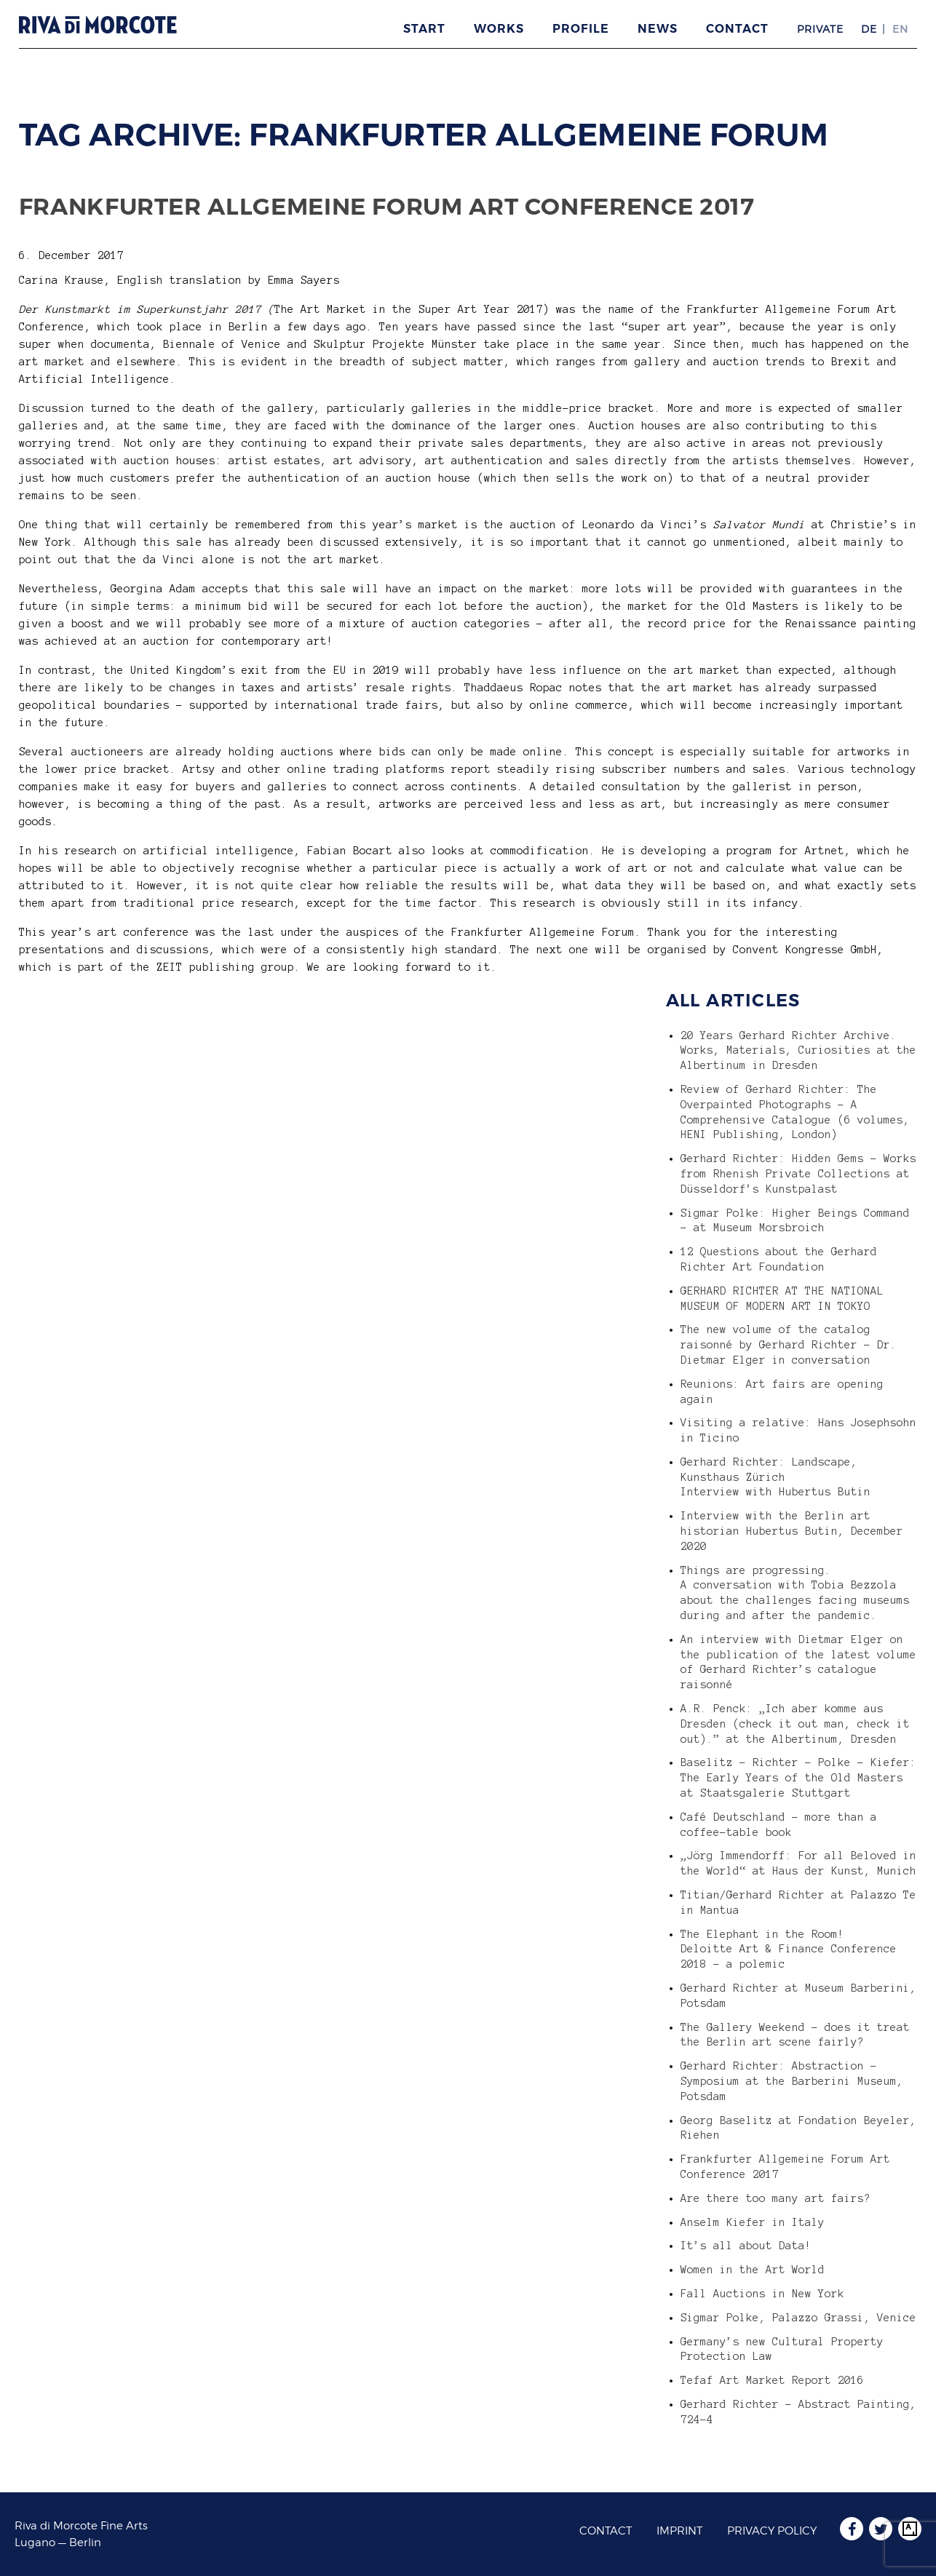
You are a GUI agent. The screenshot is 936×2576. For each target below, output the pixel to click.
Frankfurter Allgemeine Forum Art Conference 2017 (387, 206)
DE (869, 29)
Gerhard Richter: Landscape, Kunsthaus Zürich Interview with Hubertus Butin (775, 1477)
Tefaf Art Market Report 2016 (772, 2380)
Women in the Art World (753, 2269)
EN (900, 29)
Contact (737, 29)
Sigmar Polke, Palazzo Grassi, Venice (798, 2317)
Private (820, 29)
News (658, 29)
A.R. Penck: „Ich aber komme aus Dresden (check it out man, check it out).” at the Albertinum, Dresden (795, 1724)
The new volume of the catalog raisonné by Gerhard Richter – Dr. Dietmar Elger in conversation (789, 1345)
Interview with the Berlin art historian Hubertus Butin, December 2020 (792, 1531)
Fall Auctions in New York (762, 2293)
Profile (580, 29)
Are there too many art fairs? (775, 2198)
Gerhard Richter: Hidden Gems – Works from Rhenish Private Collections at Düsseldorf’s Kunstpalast (798, 1174)
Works (499, 29)
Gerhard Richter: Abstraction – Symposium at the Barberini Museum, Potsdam (792, 2081)
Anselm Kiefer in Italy (753, 2222)
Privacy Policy (772, 2530)
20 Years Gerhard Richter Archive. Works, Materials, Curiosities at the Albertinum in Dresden (798, 1051)
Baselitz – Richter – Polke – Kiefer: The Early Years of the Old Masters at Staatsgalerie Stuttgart (798, 1778)
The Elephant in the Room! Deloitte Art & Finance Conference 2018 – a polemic (789, 1949)
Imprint (679, 2530)
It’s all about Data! (746, 2245)
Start (424, 29)
